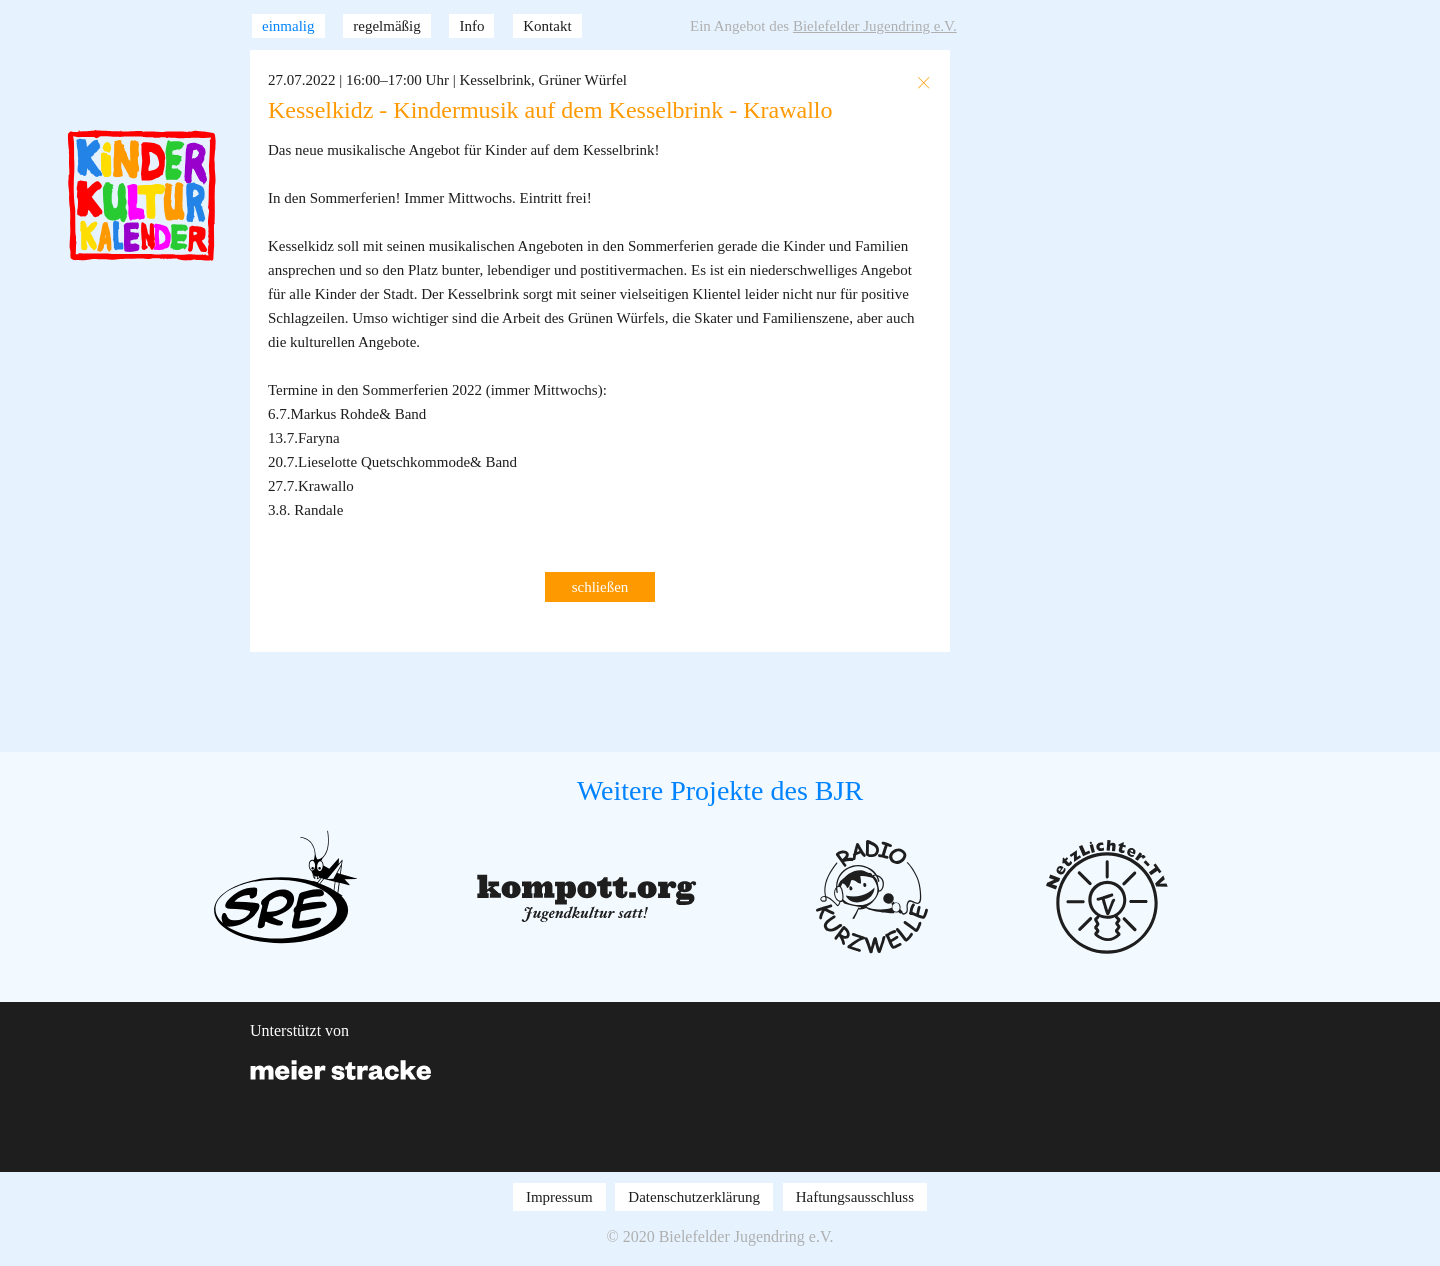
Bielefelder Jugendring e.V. (875, 26)
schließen (600, 587)
